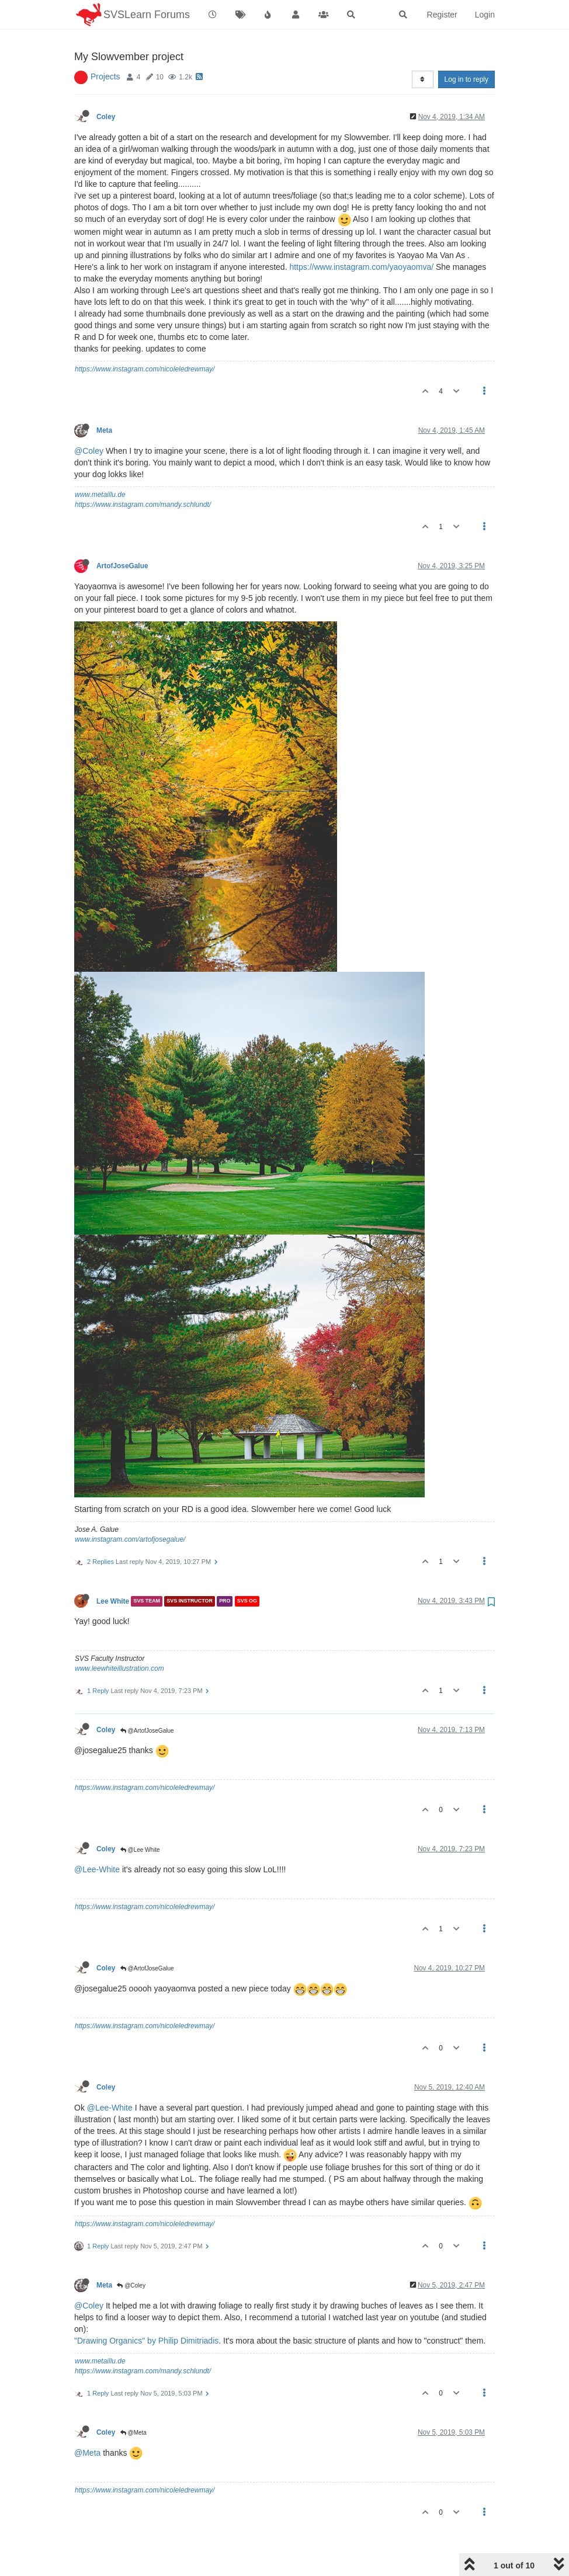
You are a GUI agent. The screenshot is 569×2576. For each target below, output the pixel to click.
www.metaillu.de (100, 465)
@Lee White (140, 1820)
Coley (105, 87)
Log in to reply (466, 50)
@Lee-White (97, 1839)
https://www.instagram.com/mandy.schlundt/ (143, 475)
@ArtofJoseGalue (147, 1701)
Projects (105, 46)
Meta (104, 401)
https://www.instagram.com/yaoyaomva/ (361, 237)
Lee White (112, 1571)
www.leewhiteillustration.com (119, 1639)
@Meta (133, 2403)
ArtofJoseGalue (122, 536)
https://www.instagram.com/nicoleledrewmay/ (144, 339)
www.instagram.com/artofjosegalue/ (130, 1510)
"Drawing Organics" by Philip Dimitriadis (146, 2311)
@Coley (88, 421)
